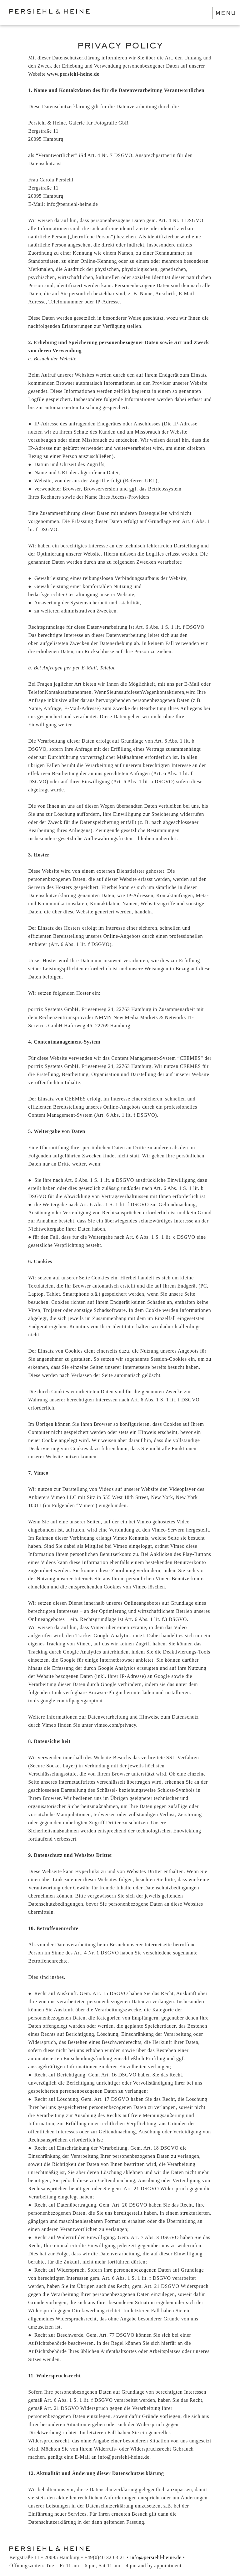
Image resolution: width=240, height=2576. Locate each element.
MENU (225, 13)
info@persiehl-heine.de (155, 2557)
